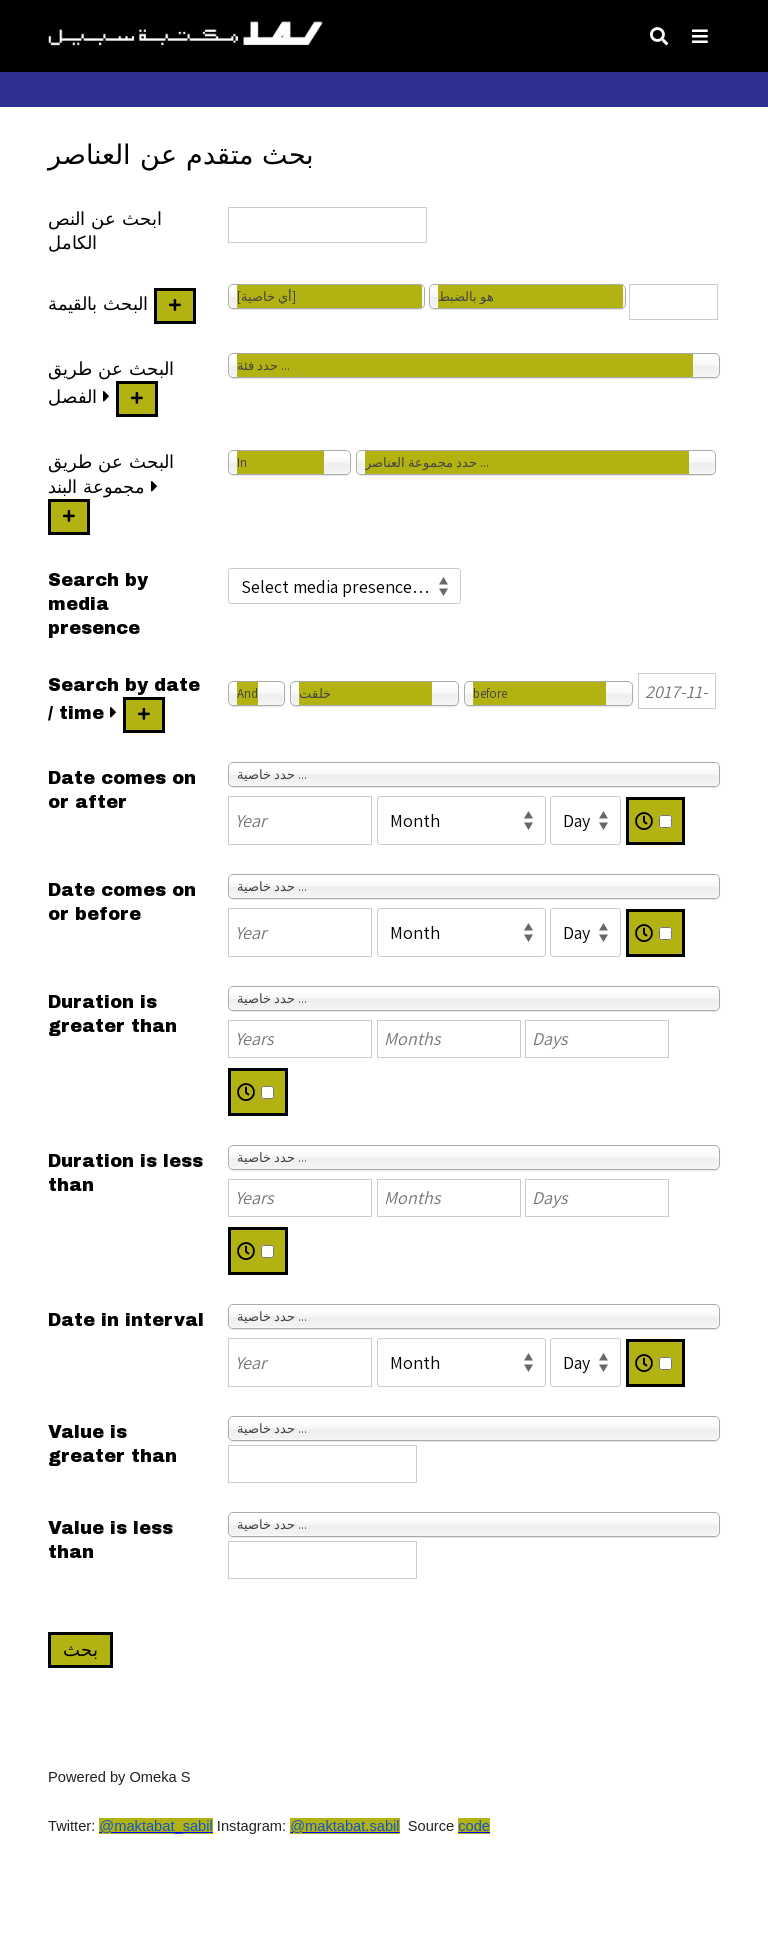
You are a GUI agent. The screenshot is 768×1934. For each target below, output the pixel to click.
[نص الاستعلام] (673, 302)
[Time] (665, 821)
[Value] (322, 1464)
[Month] (461, 821)
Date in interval (126, 1320)
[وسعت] (106, 397)
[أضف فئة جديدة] (137, 399)
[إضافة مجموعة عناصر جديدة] (69, 517)
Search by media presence (98, 604)
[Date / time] (677, 691)
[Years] (300, 1039)
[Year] (300, 821)
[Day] (585, 821)
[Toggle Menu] (700, 36)
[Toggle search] (659, 36)
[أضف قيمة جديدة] (175, 306)
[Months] (449, 1039)
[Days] (597, 1039)
